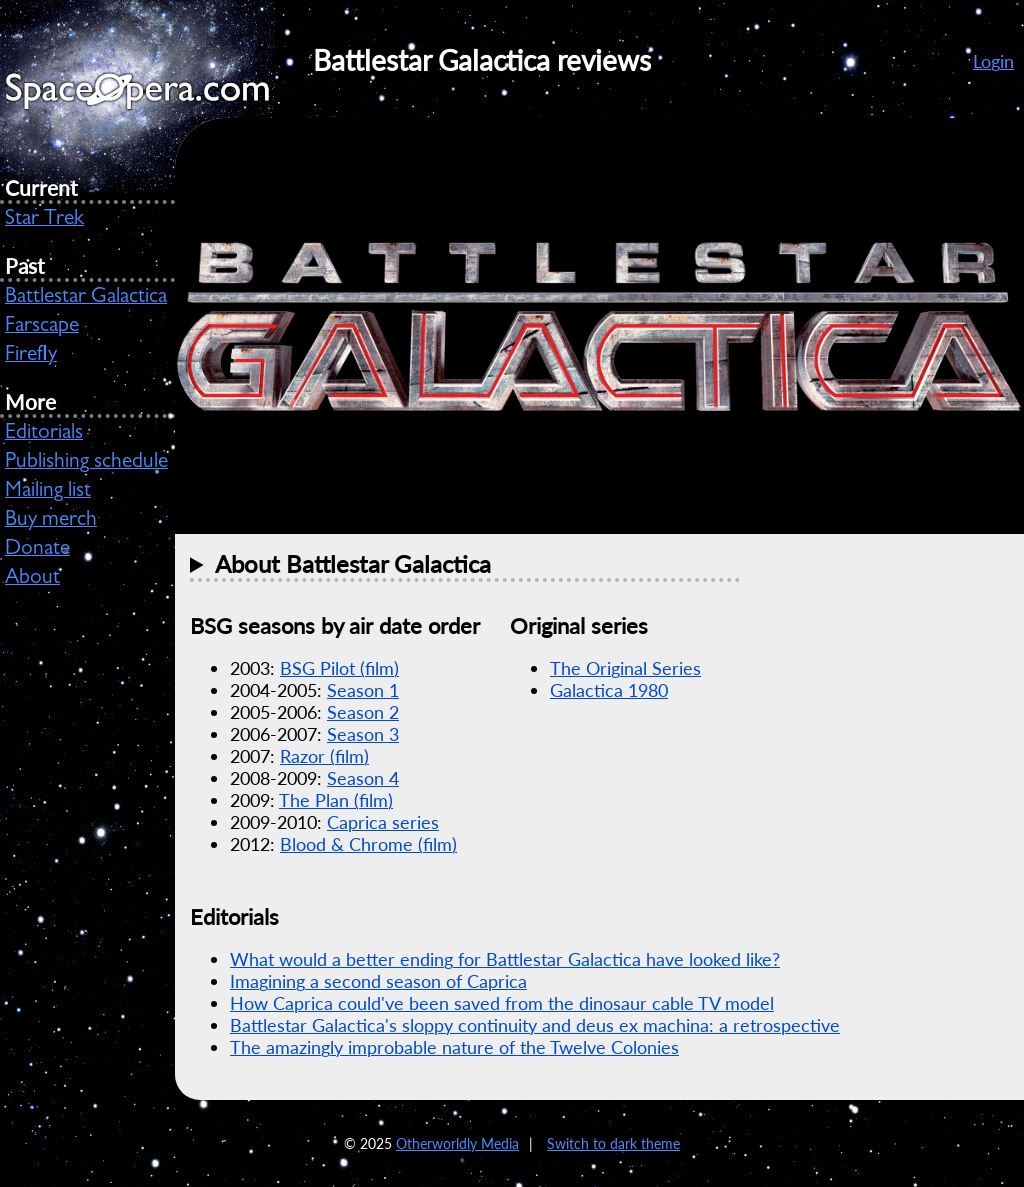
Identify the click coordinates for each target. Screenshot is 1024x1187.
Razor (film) (324, 756)
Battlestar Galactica (86, 298)
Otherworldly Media (457, 1143)
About (32, 579)
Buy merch (51, 521)
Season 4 (363, 778)
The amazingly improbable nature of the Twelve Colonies (454, 1047)
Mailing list (48, 492)
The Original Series (625, 668)
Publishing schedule (86, 463)
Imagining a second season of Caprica (378, 981)
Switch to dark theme (613, 1143)
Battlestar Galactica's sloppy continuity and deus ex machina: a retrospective (535, 1025)
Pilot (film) (339, 668)
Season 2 (363, 712)
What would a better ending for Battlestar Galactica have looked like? (505, 959)
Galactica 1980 (609, 690)
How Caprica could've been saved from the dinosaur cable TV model (502, 1003)
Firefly (31, 356)
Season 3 (363, 734)
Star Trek (44, 220)
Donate (37, 550)
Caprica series (383, 822)
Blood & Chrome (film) (368, 844)
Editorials (44, 434)
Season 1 (363, 690)
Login (993, 61)
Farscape (42, 327)
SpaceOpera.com (150, 96)
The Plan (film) (336, 800)
